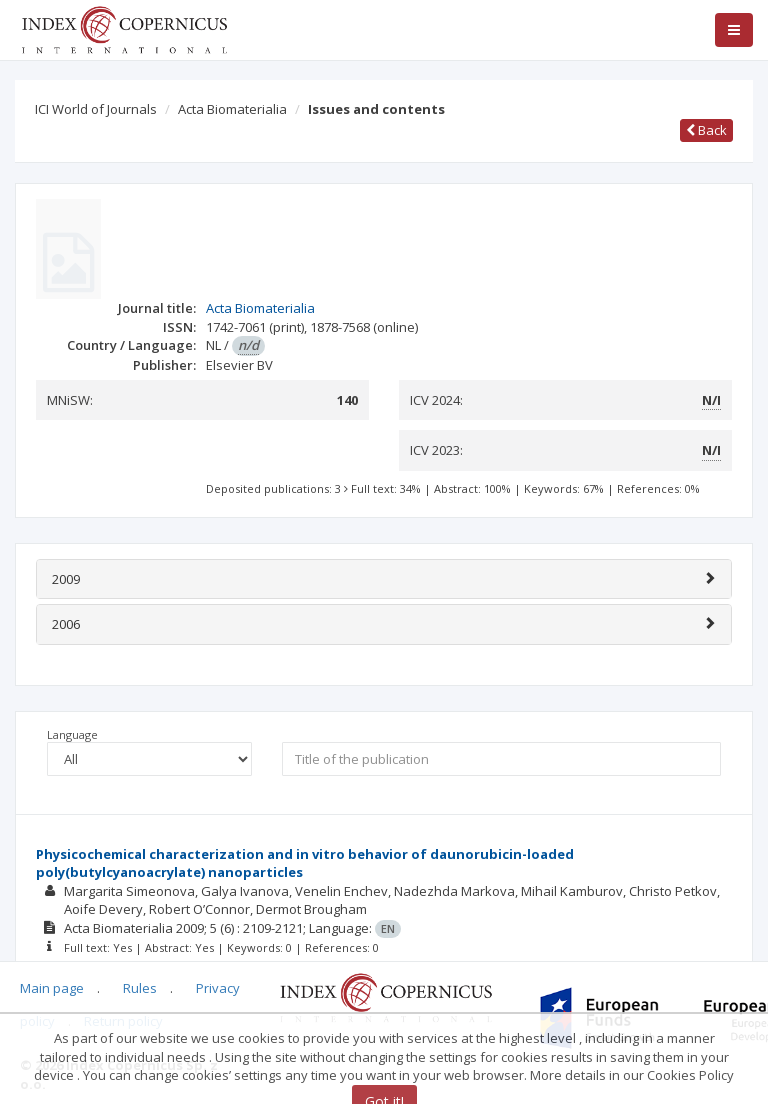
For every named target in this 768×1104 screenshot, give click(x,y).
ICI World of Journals (96, 109)
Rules (140, 988)
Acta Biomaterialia (232, 109)
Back (706, 130)
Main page (52, 988)
